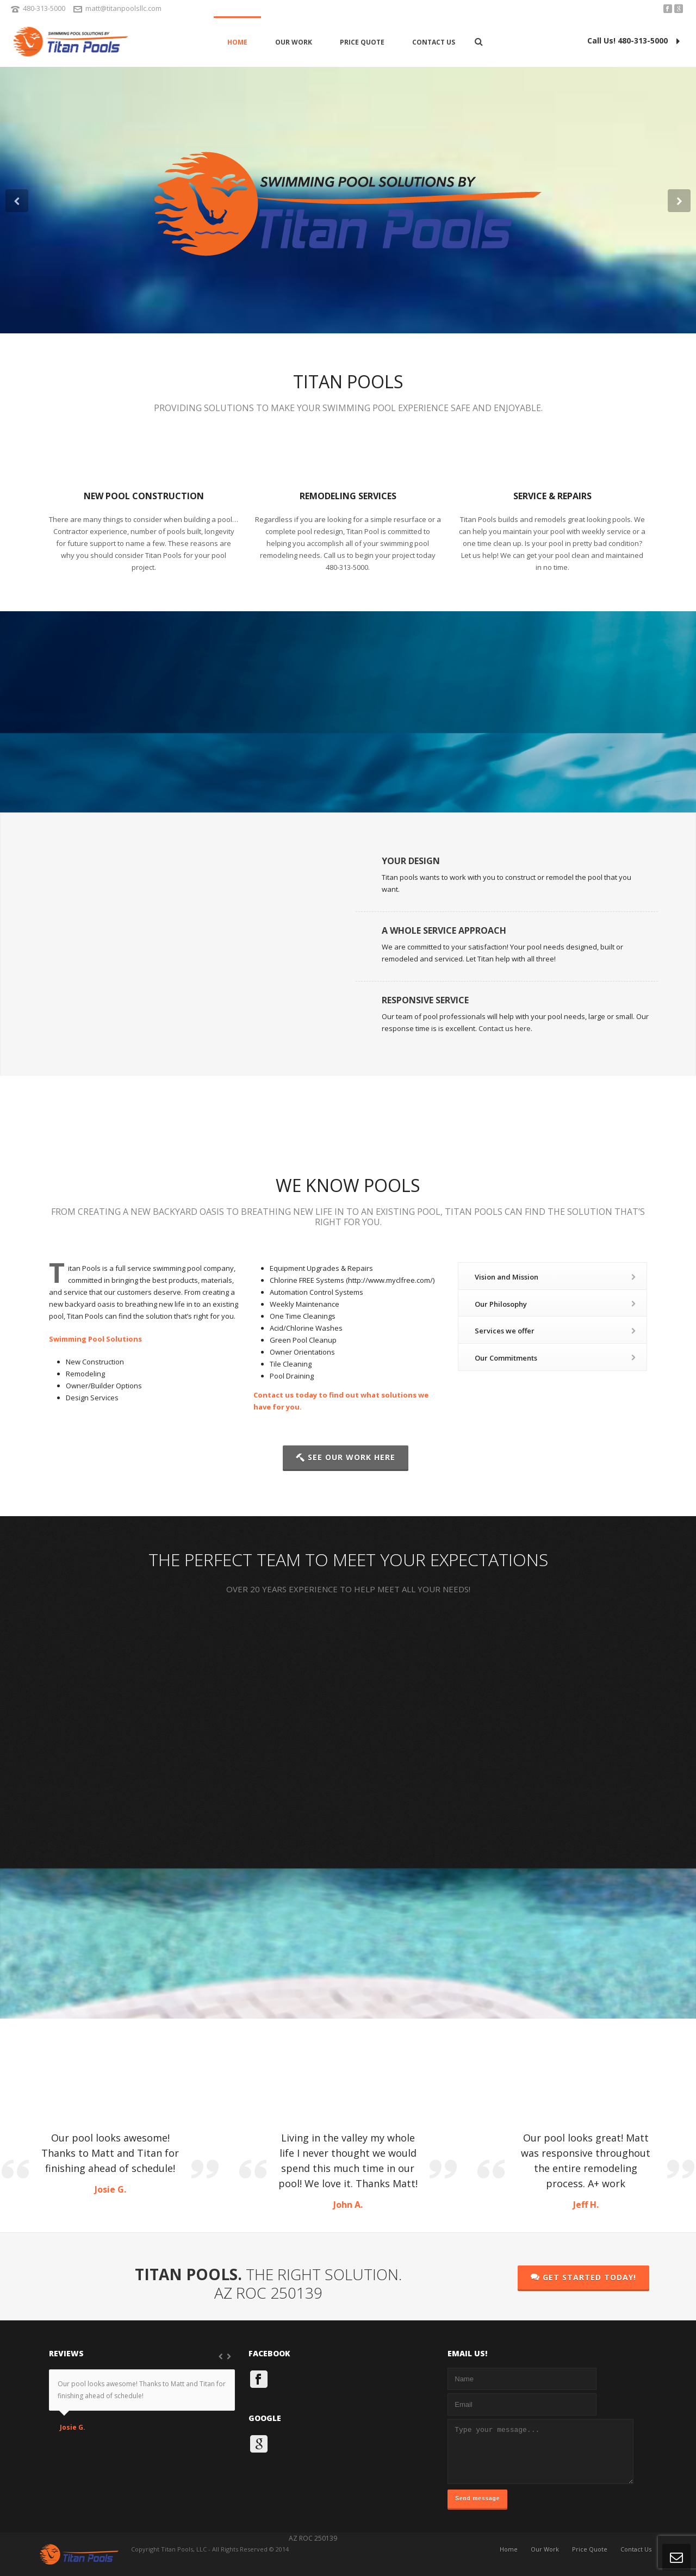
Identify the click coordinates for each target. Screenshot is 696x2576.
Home (237, 42)
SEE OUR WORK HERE (345, 1457)
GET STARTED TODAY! (583, 2277)
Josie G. (72, 2427)
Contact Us (433, 42)
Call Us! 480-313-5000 (633, 40)
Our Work (293, 42)
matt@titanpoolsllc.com (123, 8)
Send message (477, 2498)
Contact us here (504, 1028)
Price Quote (362, 42)
